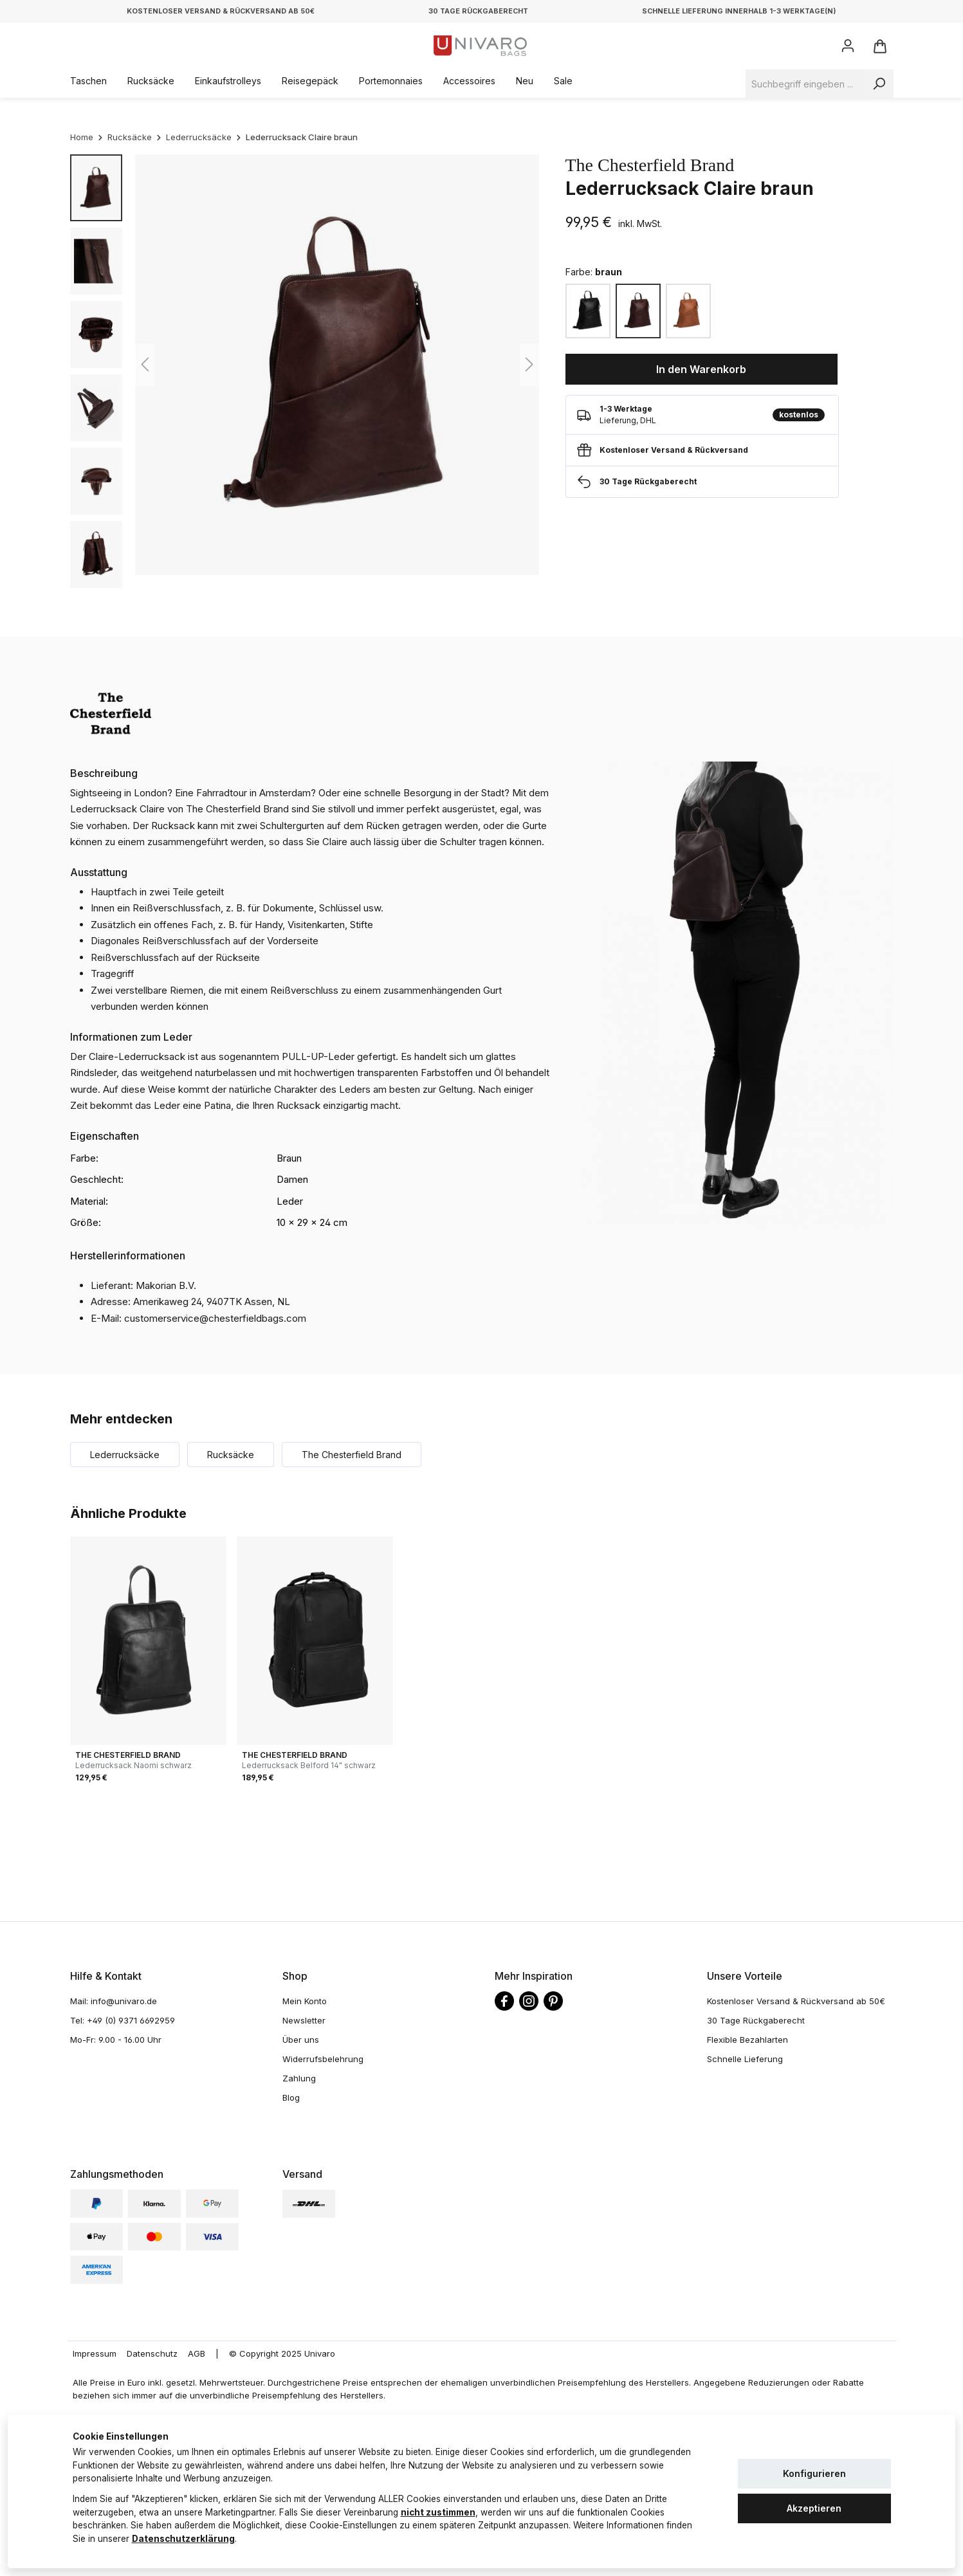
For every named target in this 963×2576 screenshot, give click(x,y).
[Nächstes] (529, 364)
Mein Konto (304, 2001)
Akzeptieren (814, 2508)
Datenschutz (152, 2353)
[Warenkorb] (879, 45)
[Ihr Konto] (848, 46)
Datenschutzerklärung (183, 2539)
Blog (291, 2097)
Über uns (300, 2039)
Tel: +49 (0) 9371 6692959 (122, 2020)
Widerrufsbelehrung (322, 2059)
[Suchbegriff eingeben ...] (805, 83)
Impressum (94, 2353)
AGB (196, 2353)
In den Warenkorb (701, 369)
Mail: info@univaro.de (113, 2001)
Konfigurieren (814, 2473)
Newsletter (304, 2020)
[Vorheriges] (144, 364)
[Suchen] (879, 83)
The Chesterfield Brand (650, 165)
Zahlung (299, 2078)
